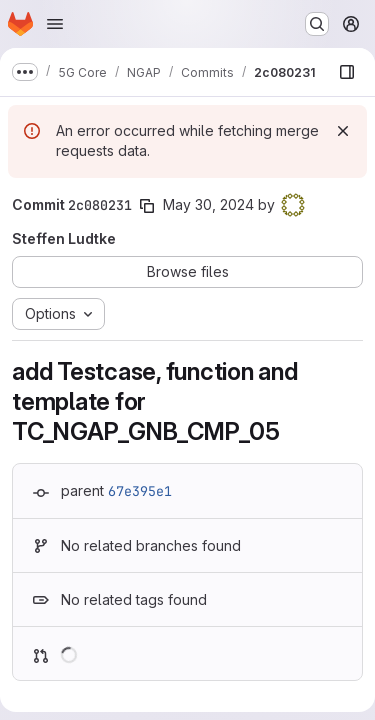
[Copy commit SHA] (147, 206)
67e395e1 (140, 491)
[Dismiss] (343, 131)
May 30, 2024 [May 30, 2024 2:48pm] (208, 204)
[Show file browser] (347, 72)
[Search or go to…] (317, 24)
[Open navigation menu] (55, 24)
